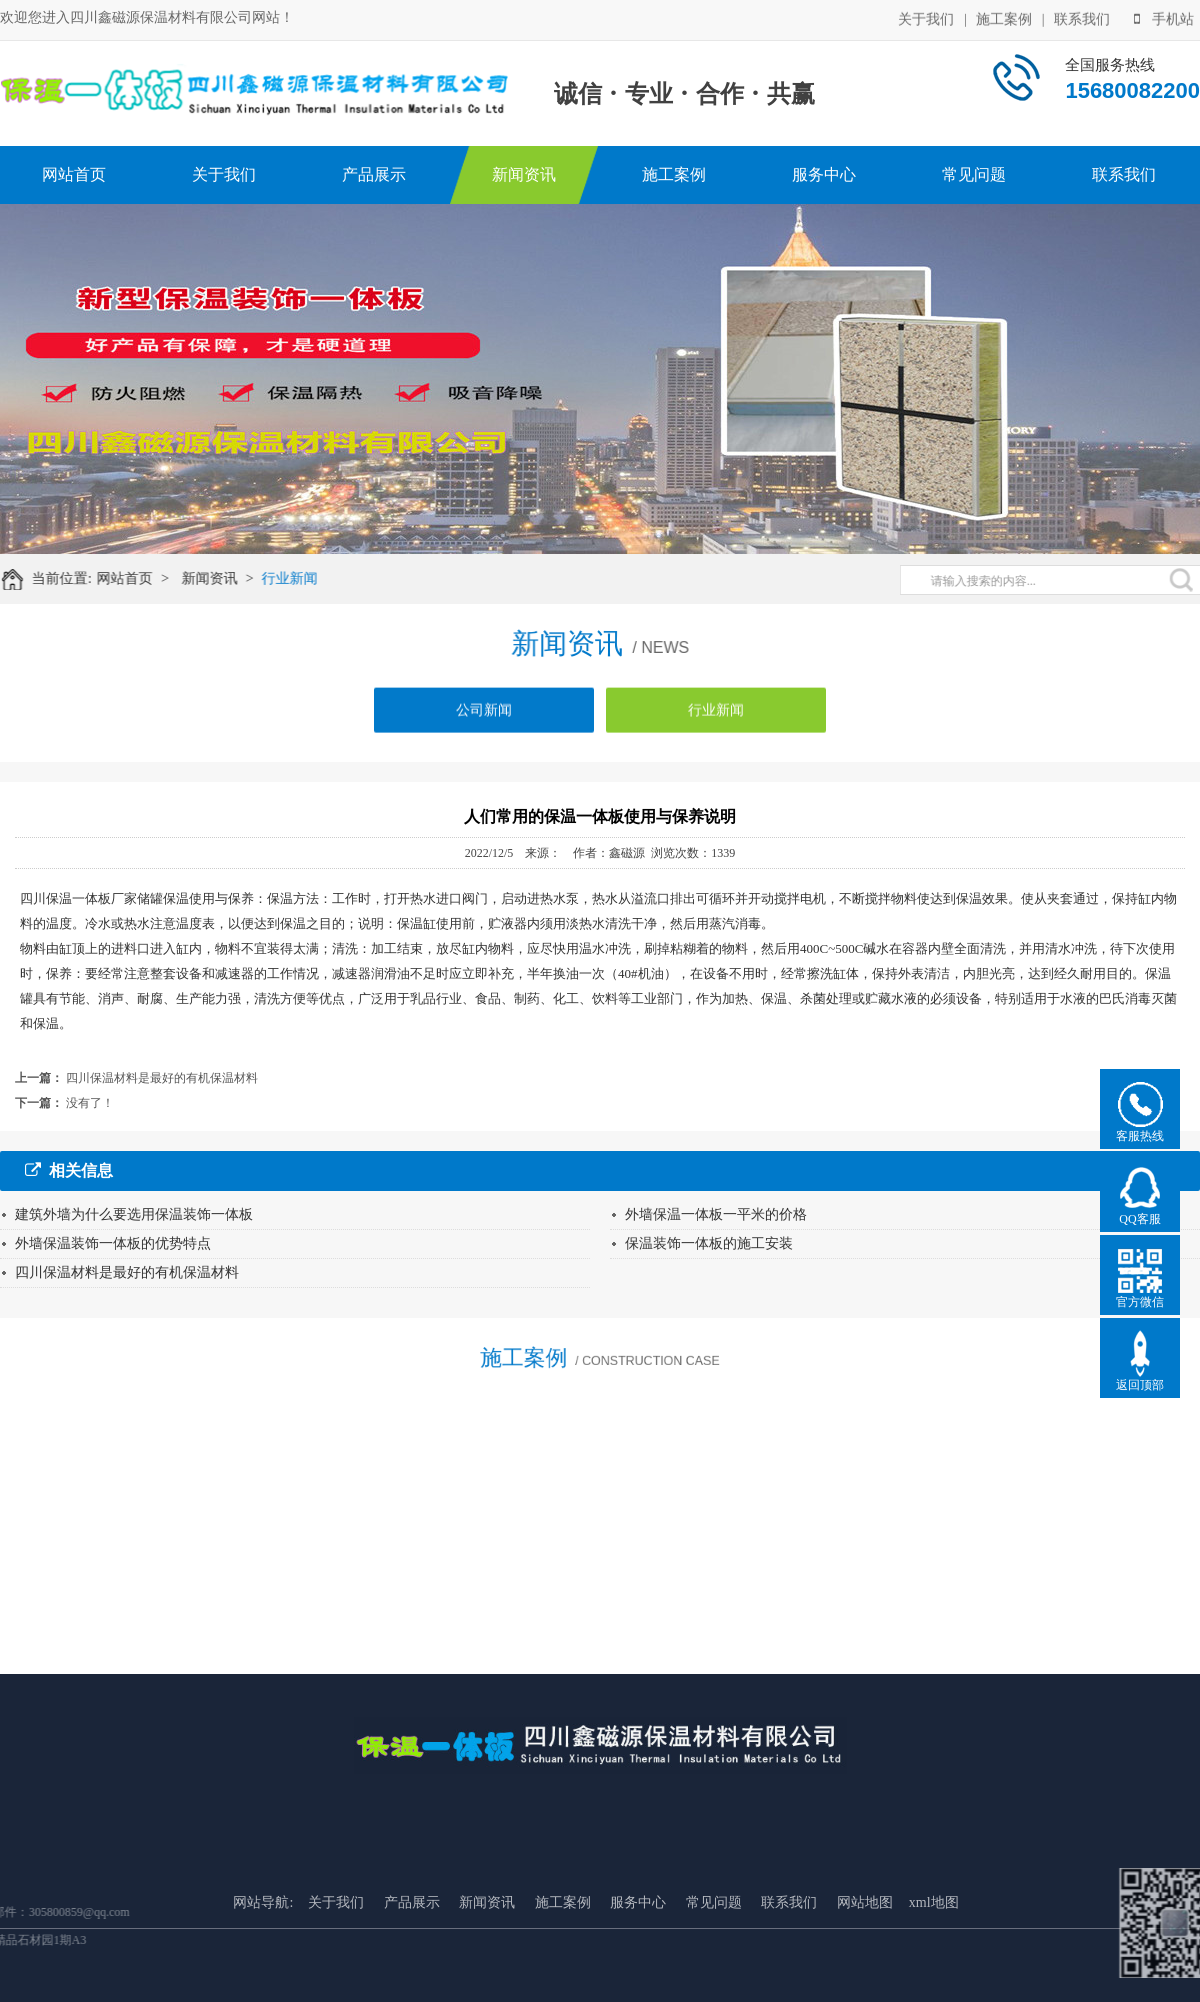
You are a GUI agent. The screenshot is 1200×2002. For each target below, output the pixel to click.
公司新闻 (484, 719)
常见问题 (974, 174)
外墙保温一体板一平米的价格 (716, 1214)
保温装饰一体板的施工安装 (709, 1243)
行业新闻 (301, 578)
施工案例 (1004, 17)
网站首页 (74, 174)
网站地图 (865, 1972)
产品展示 (374, 174)
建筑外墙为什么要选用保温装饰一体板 (134, 1214)
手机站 (1164, 17)
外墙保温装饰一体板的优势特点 (113, 1243)
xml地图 (934, 1972)
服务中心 (824, 174)
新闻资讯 (524, 174)
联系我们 (1082, 17)
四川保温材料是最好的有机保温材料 (162, 1078)
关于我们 (926, 17)
